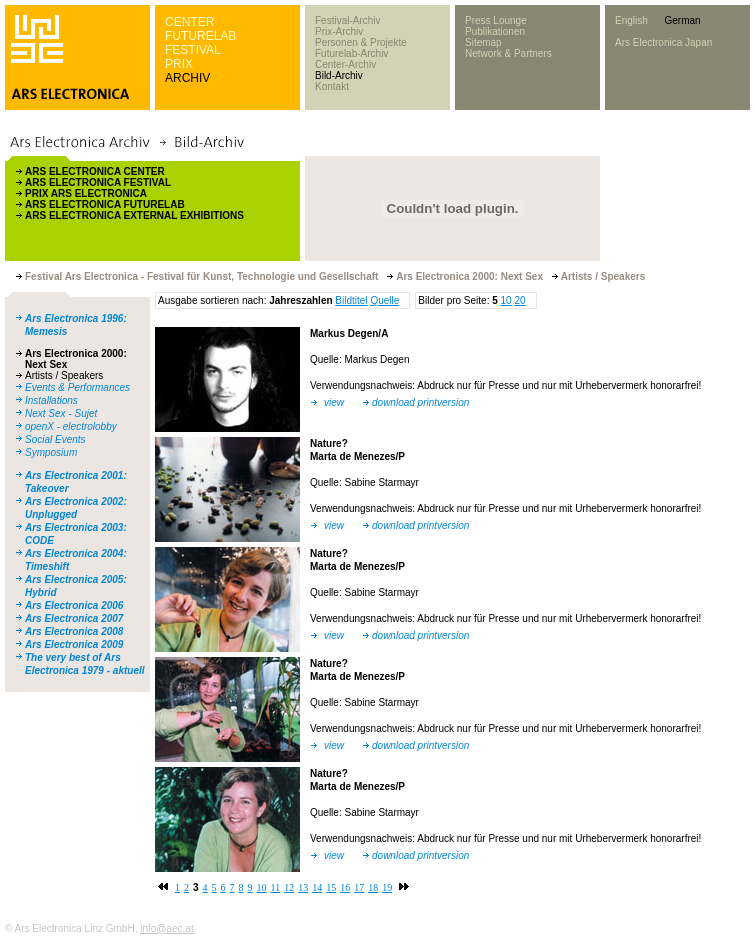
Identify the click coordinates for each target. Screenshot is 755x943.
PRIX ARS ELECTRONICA (86, 193)
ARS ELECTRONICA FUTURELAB (105, 204)
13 (303, 887)
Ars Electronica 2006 (74, 605)
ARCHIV (187, 78)
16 (345, 887)
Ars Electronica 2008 (74, 631)
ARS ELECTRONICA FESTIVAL (98, 182)
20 (519, 300)
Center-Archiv (345, 64)
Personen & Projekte (361, 42)
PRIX (179, 64)
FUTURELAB (200, 36)
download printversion (420, 402)
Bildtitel (351, 300)
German (682, 20)
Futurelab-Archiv (351, 53)
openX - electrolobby (71, 426)
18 (373, 887)
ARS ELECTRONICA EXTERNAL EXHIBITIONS (134, 215)
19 (387, 887)
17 (359, 887)
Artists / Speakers (64, 375)
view (334, 402)
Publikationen (495, 31)
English (631, 20)
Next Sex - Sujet (61, 413)
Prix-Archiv (339, 31)
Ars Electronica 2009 (74, 644)
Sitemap (483, 42)
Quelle (384, 300)
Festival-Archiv (348, 20)
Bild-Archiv (339, 75)
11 (276, 887)
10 (506, 300)
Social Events (55, 439)
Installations (51, 400)
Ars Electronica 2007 (74, 618)
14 (317, 887)
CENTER (189, 22)
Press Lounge (496, 20)
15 (331, 887)
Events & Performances (77, 387)
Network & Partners (508, 53)
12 (289, 887)
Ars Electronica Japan (663, 42)
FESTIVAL (193, 50)
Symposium (51, 452)
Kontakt (332, 86)
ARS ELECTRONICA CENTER (95, 171)
